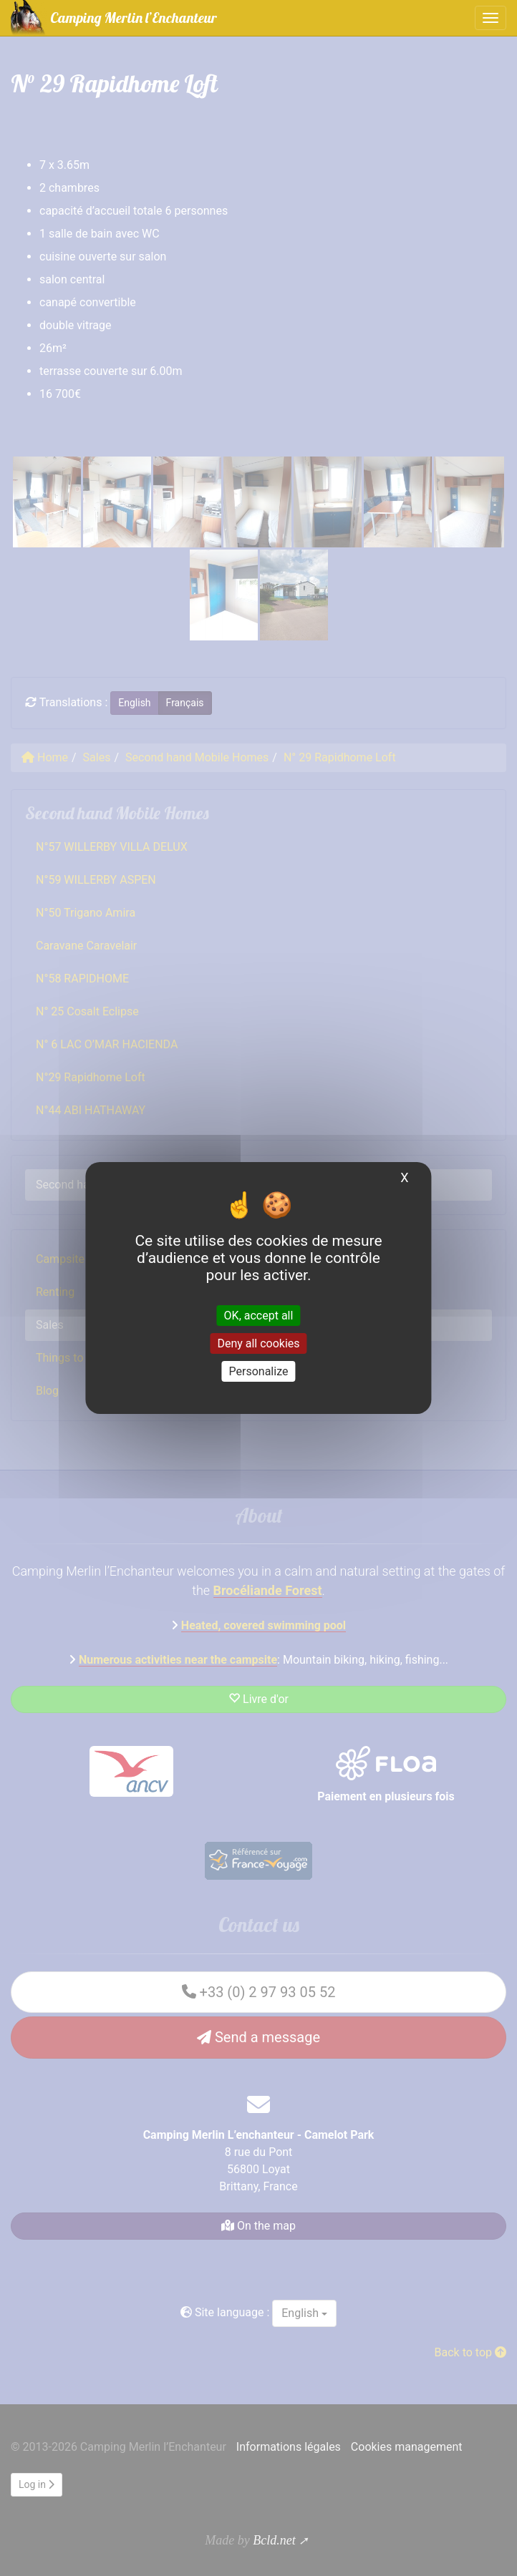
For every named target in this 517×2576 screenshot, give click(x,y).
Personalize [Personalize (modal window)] (259, 1371)
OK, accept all (259, 1315)
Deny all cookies (258, 1343)
